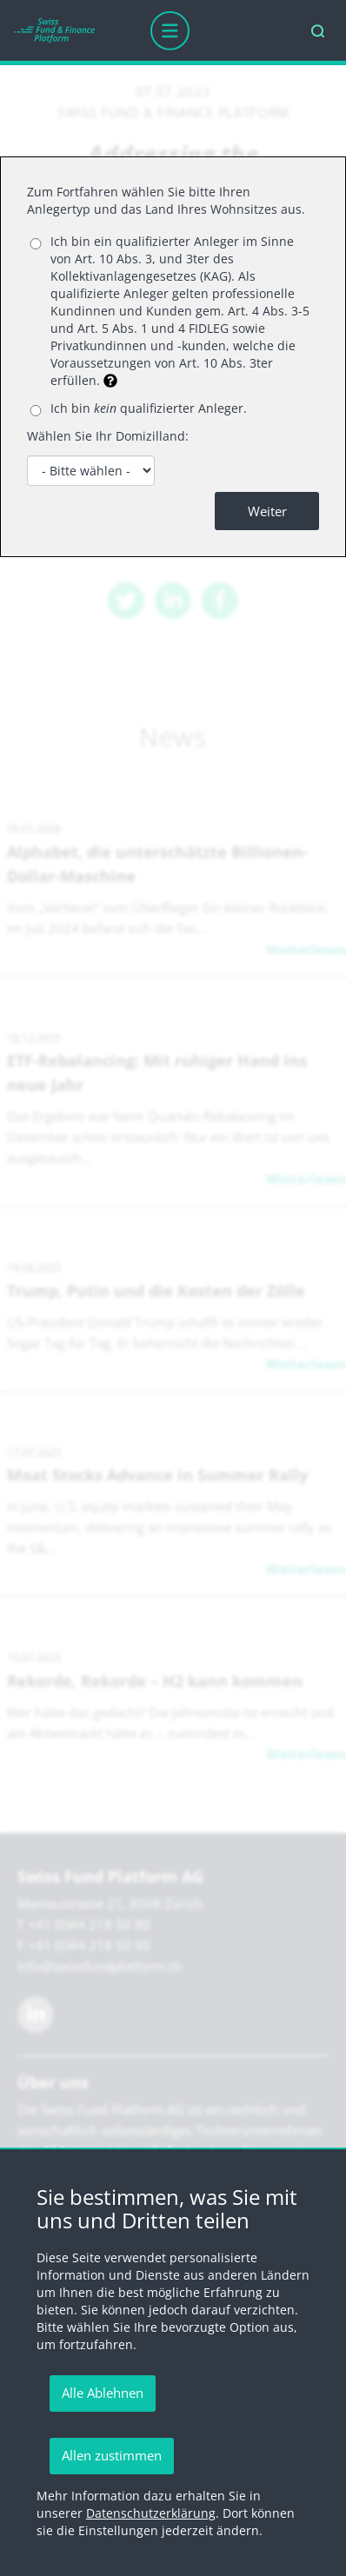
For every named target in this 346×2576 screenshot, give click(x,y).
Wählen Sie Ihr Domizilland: (108, 436)
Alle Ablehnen (102, 2392)
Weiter (267, 511)
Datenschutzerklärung (151, 2513)
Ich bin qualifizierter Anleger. (148, 408)
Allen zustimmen (112, 2455)
